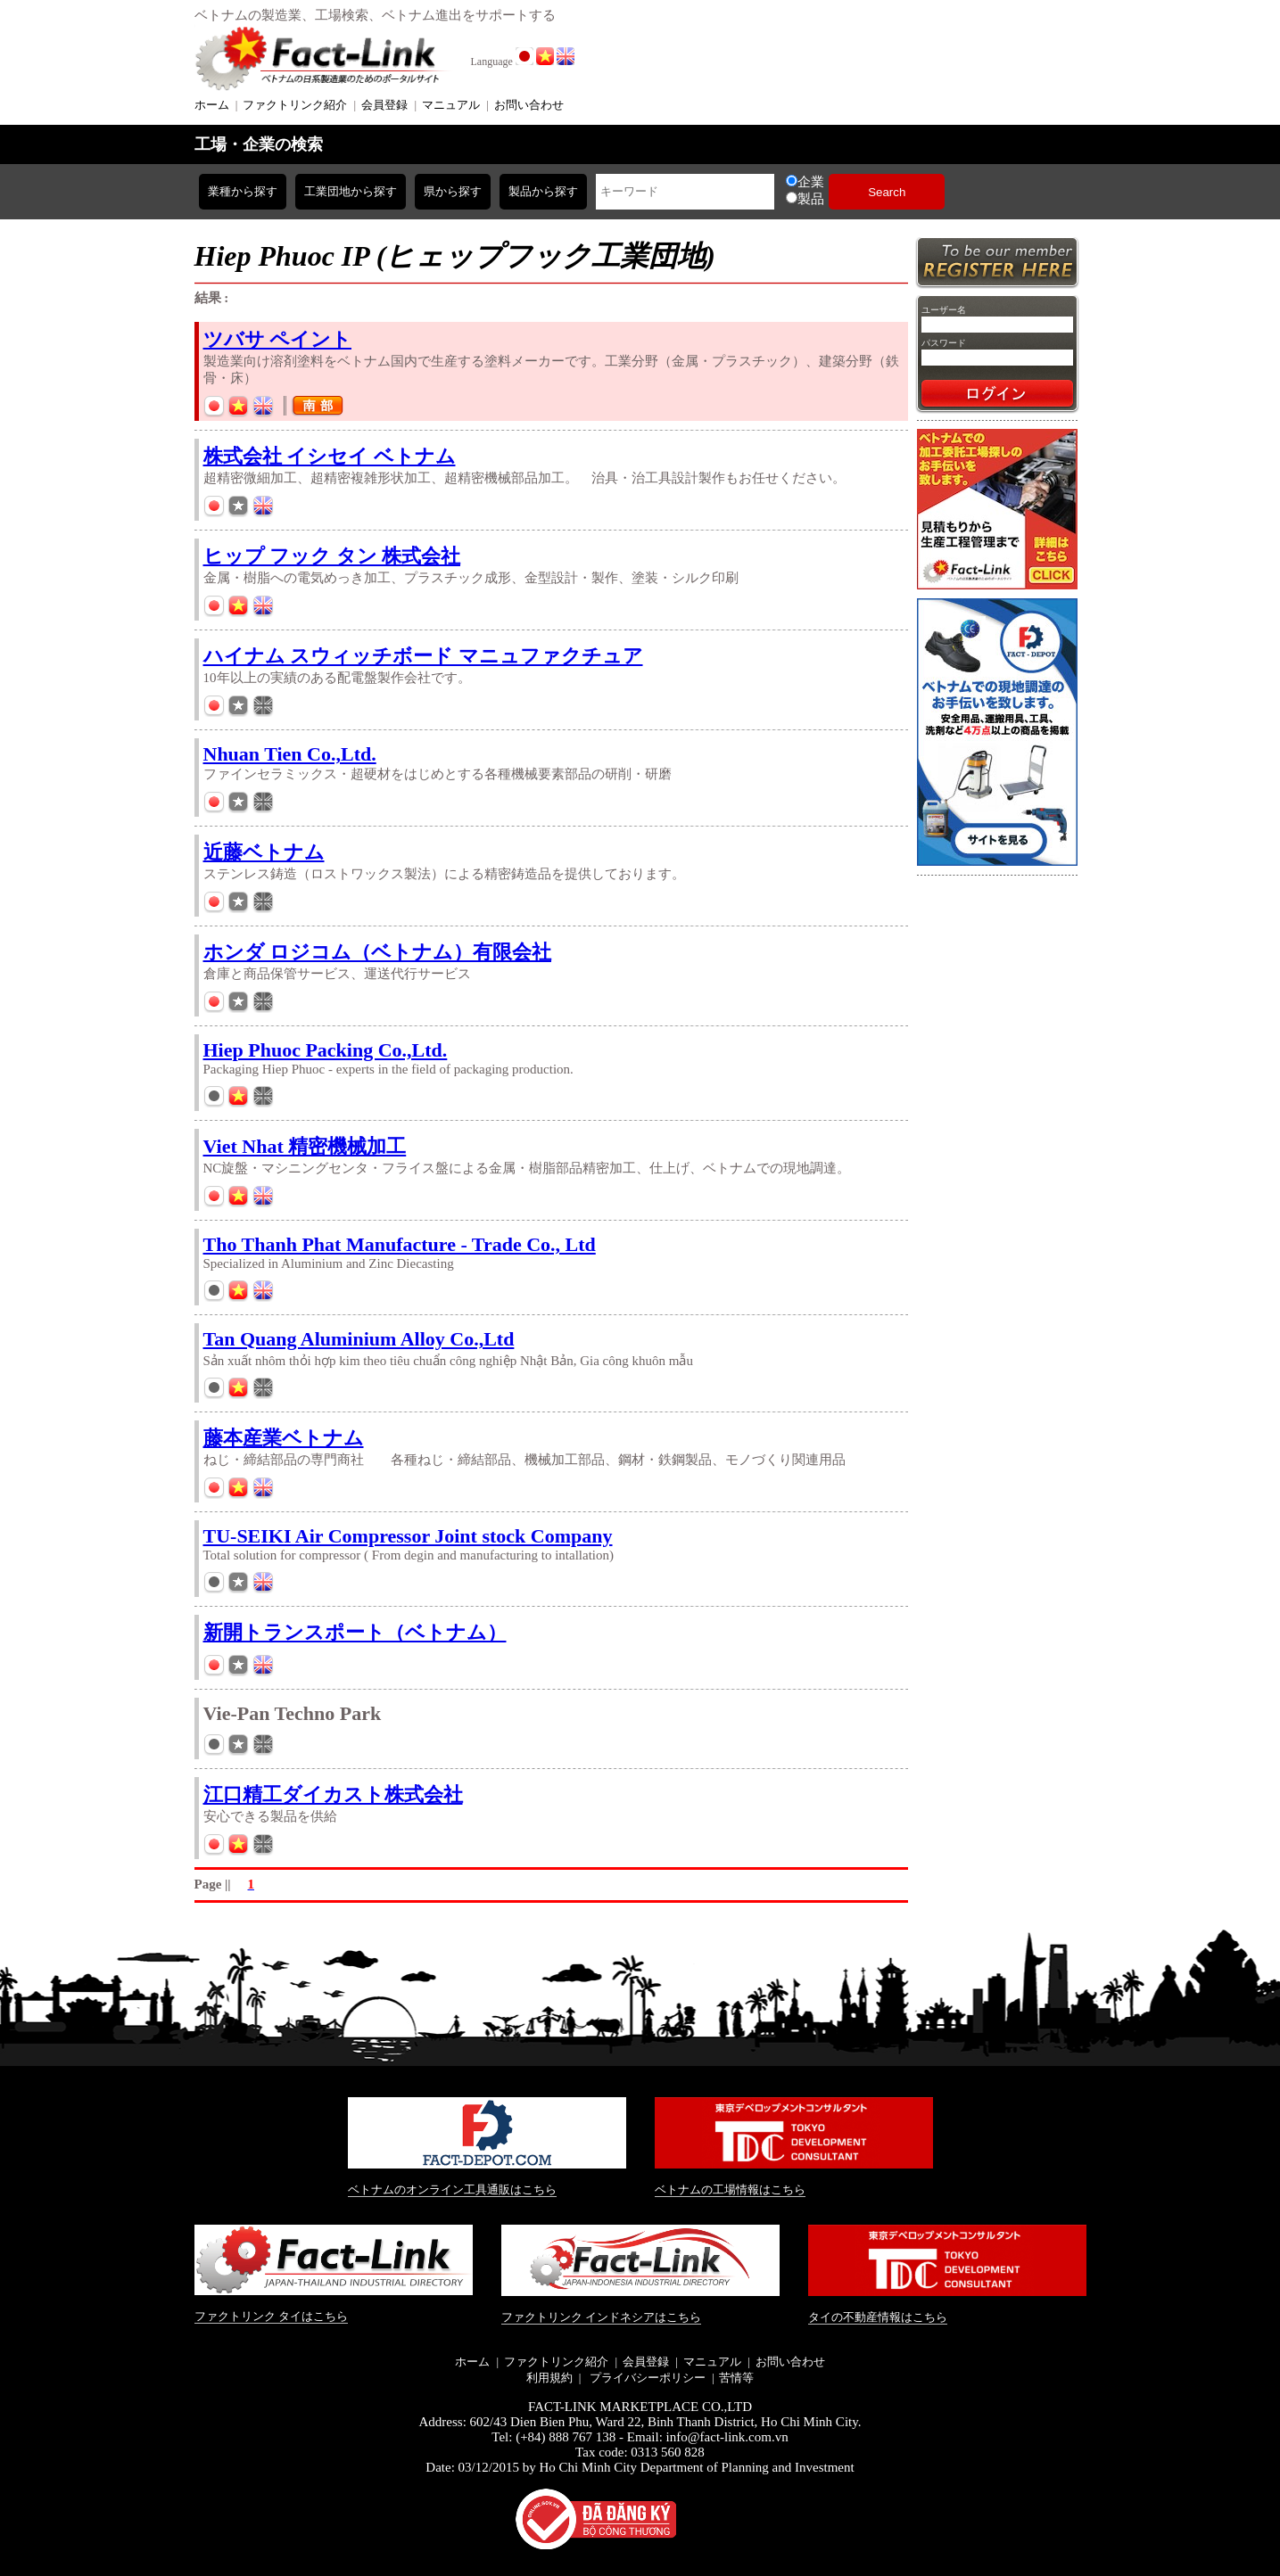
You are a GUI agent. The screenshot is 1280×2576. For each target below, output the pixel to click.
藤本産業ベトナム (283, 1438)
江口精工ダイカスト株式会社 (333, 1794)
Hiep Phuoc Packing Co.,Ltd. (325, 1050)
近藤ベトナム (264, 852)
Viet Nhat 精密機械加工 (305, 1146)
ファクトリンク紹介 (295, 104)
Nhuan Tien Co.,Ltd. (289, 754)
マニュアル (451, 104)
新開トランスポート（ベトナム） (355, 1632)
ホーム (211, 104)
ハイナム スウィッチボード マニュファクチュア (423, 656)
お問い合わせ (529, 104)
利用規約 (549, 2377)
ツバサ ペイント (277, 339)
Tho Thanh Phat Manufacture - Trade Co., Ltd (399, 1244)
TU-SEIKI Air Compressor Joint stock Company (408, 1536)
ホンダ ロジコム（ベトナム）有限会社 (377, 952)
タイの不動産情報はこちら (877, 2317)
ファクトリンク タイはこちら (271, 2316)
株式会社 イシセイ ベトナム (329, 456)
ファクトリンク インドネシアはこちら (601, 2317)
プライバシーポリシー (645, 2377)
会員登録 (384, 104)
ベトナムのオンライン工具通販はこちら (452, 2189)
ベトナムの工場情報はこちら (730, 2189)
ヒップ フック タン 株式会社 (332, 556)
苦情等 (736, 2377)
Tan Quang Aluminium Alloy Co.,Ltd (359, 1339)
